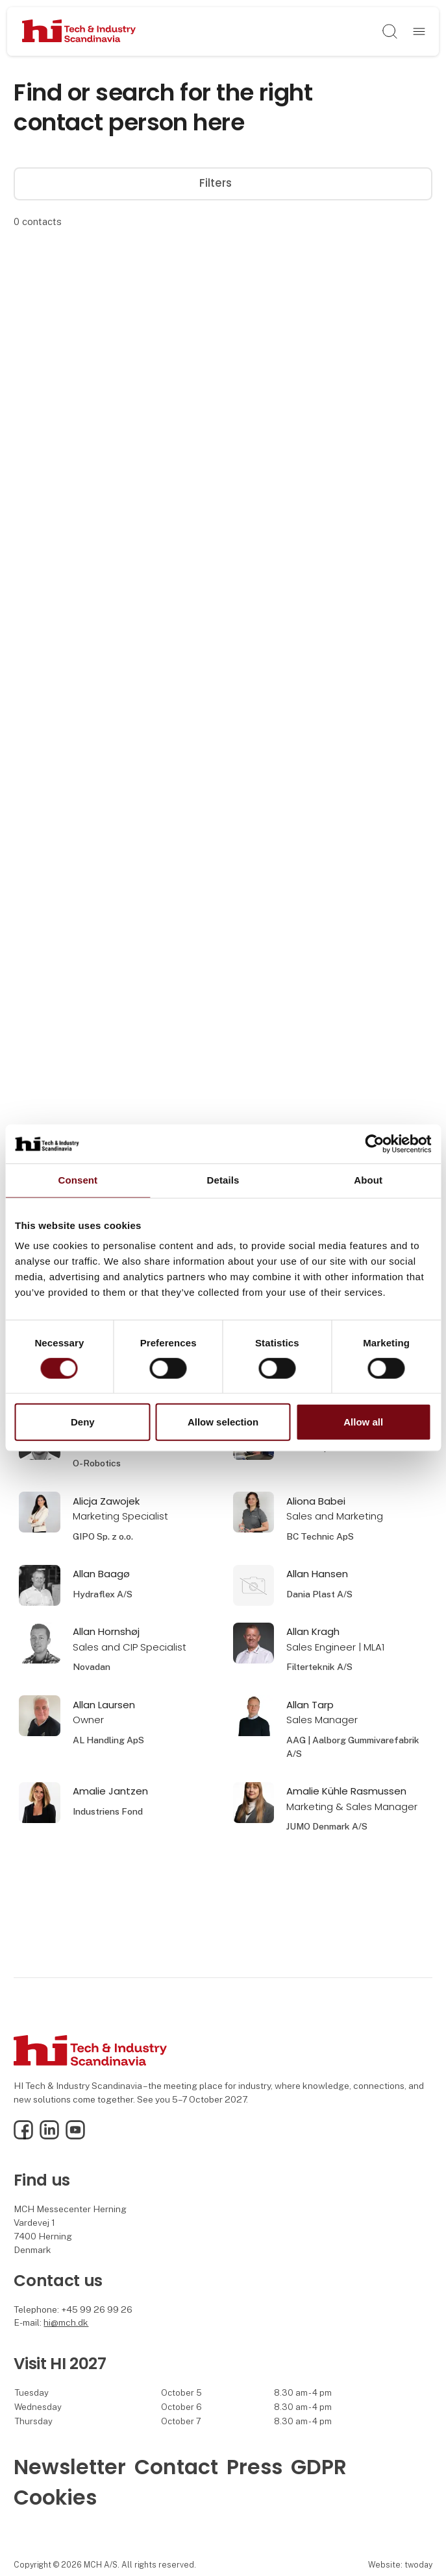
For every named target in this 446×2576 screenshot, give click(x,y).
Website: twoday (400, 2565)
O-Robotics (97, 1463)
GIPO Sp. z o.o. (103, 1536)
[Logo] (79, 31)
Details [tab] (223, 1180)
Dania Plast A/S (319, 1594)
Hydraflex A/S (102, 1594)
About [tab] (368, 1180)
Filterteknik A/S (319, 1667)
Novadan (91, 1667)
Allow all (363, 1421)
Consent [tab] (77, 1180)
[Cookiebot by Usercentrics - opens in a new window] (374, 1144)
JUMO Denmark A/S (326, 1826)
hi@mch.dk (65, 2322)
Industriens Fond (108, 1811)
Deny (83, 1421)
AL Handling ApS (108, 1740)
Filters (223, 183)
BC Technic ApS (320, 1536)
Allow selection (223, 1421)
